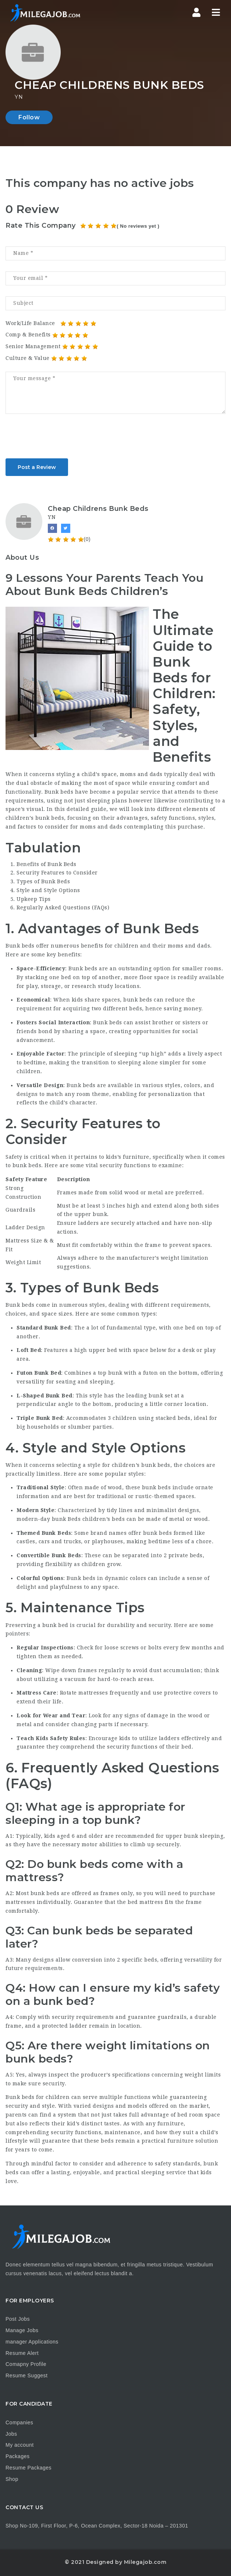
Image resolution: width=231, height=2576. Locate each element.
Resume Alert (22, 2353)
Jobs (11, 2434)
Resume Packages (28, 2468)
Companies (19, 2422)
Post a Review (37, 467)
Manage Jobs (22, 2330)
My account (20, 2445)
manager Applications (32, 2342)
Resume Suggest (26, 2375)
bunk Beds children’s (81, 1519)
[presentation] (61, 438)
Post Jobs (18, 2319)
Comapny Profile (26, 2364)
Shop (12, 2479)
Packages (17, 2456)
